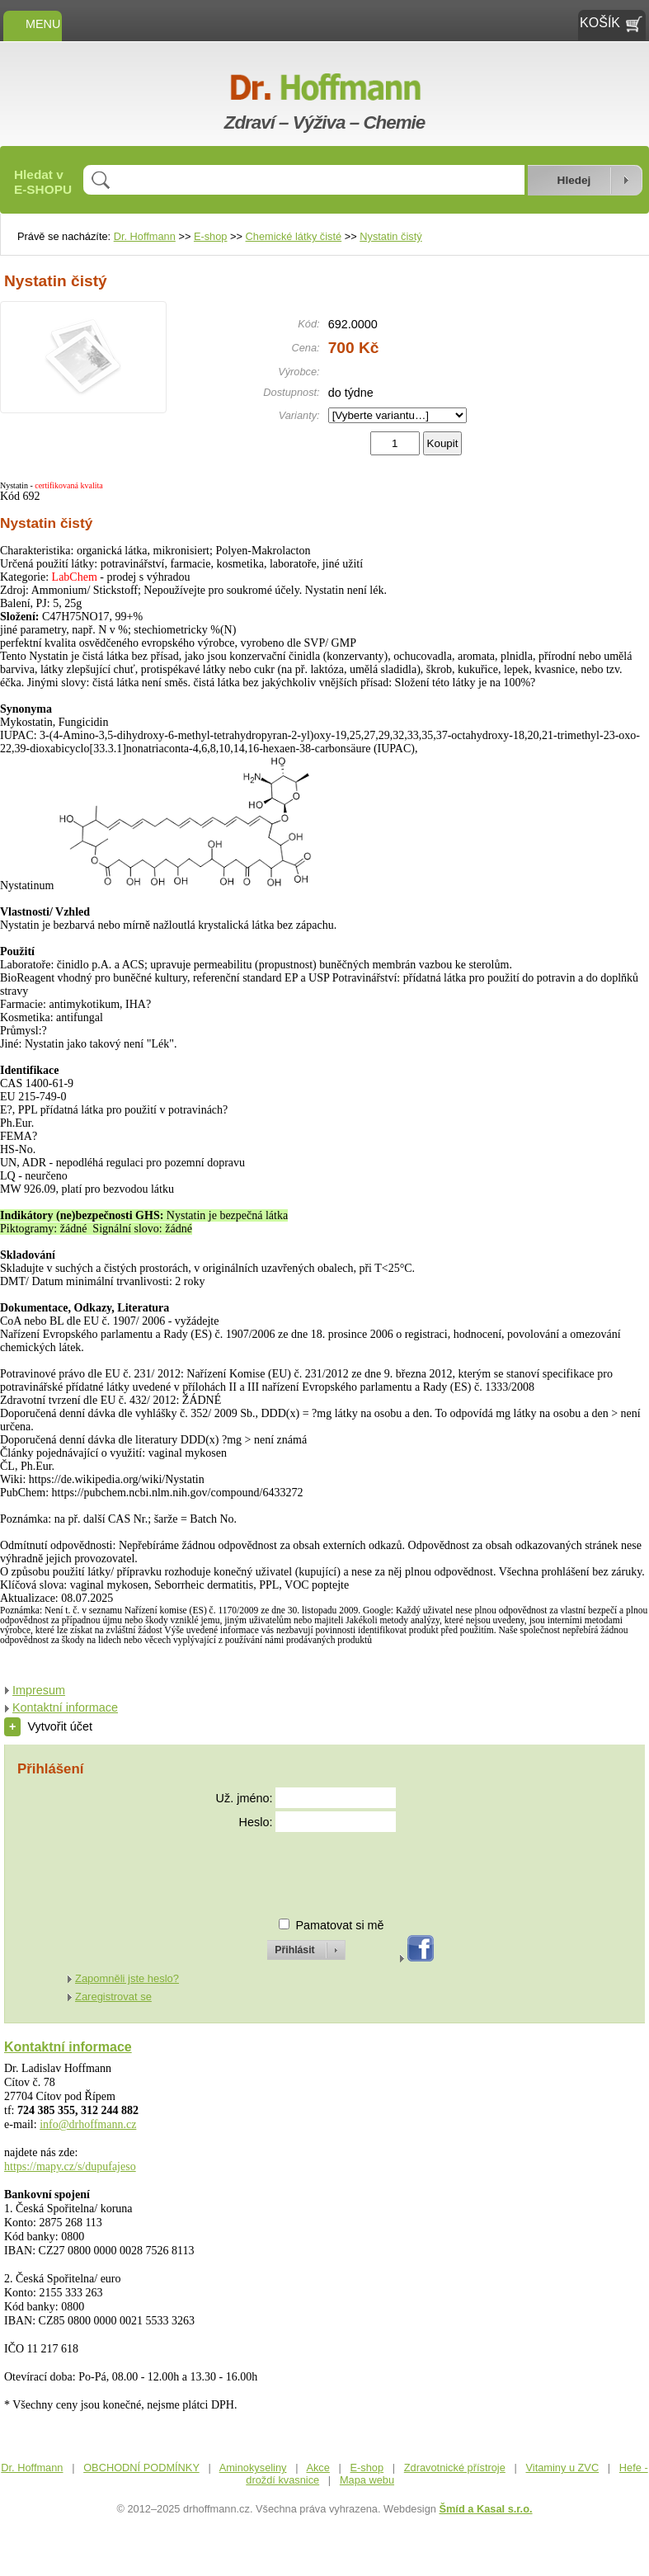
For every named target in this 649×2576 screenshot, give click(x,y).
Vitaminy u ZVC (562, 2467)
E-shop (211, 236)
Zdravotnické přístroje (455, 2467)
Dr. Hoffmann (145, 236)
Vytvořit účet (48, 1726)
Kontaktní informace (65, 1707)
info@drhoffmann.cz (88, 2124)
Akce (317, 2467)
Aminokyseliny (253, 2467)
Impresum (38, 1690)
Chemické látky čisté (294, 236)
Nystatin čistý (390, 236)
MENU (32, 24)
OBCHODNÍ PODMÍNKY (141, 2467)
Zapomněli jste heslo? (127, 1978)
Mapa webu (367, 2480)
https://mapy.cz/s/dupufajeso (70, 2166)
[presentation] (291, 1867)
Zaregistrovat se (113, 1996)
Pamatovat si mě (339, 1925)
